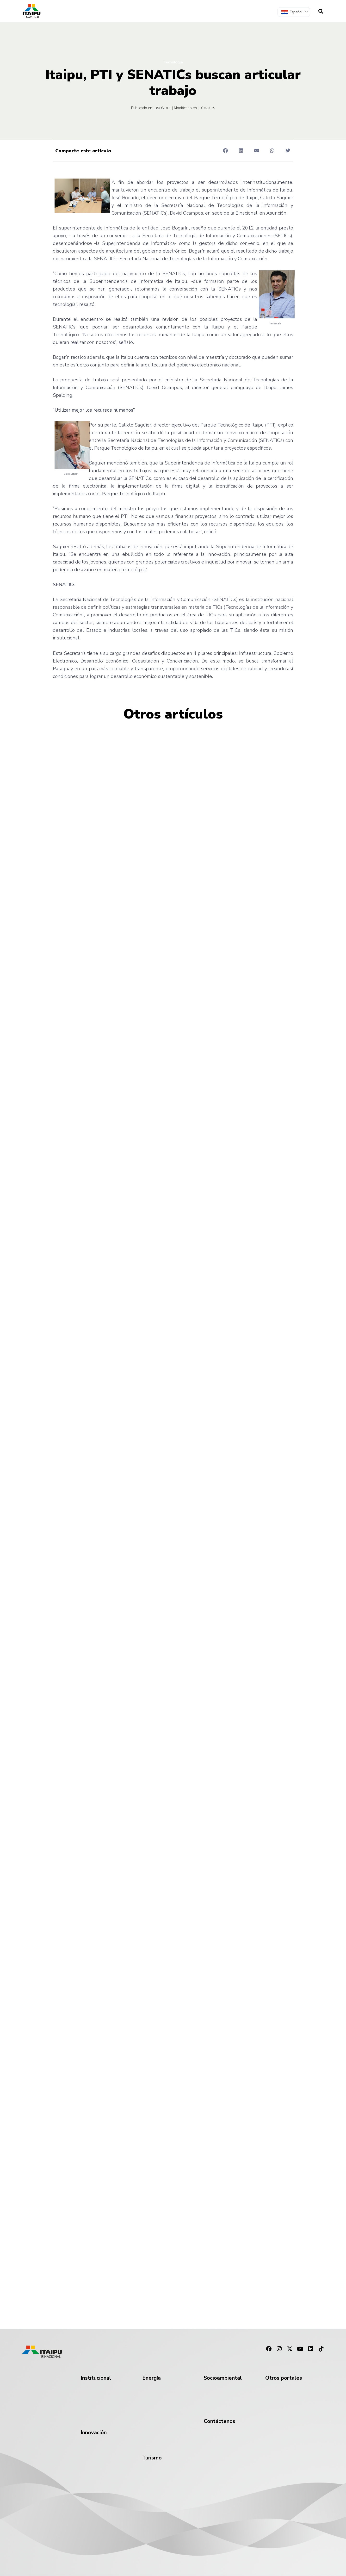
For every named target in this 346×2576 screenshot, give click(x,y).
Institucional (96, 2378)
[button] (225, 150)
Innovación (94, 2432)
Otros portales (283, 2378)
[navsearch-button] (321, 11)
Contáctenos (219, 2421)
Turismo (152, 2457)
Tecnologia (173, 62)
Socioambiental (223, 2378)
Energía (151, 2378)
